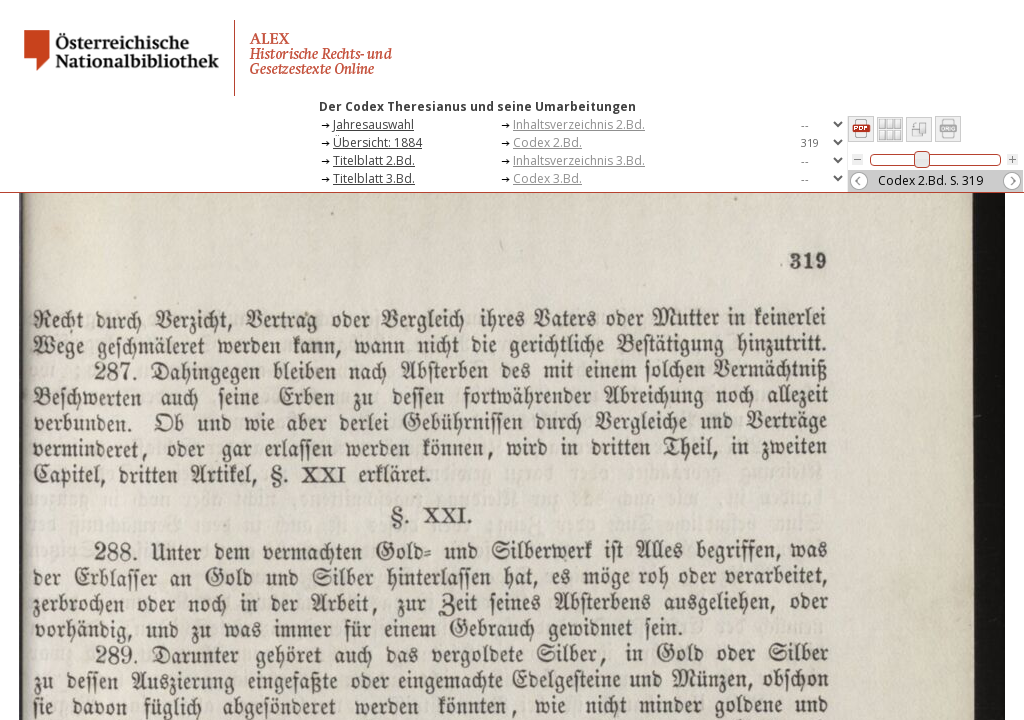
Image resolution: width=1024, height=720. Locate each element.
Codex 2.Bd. (547, 142)
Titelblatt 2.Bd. (374, 160)
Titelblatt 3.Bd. (374, 178)
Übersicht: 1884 (377, 142)
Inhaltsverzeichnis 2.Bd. (579, 124)
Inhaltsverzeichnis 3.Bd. (579, 160)
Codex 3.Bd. (547, 178)
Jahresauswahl (373, 124)
